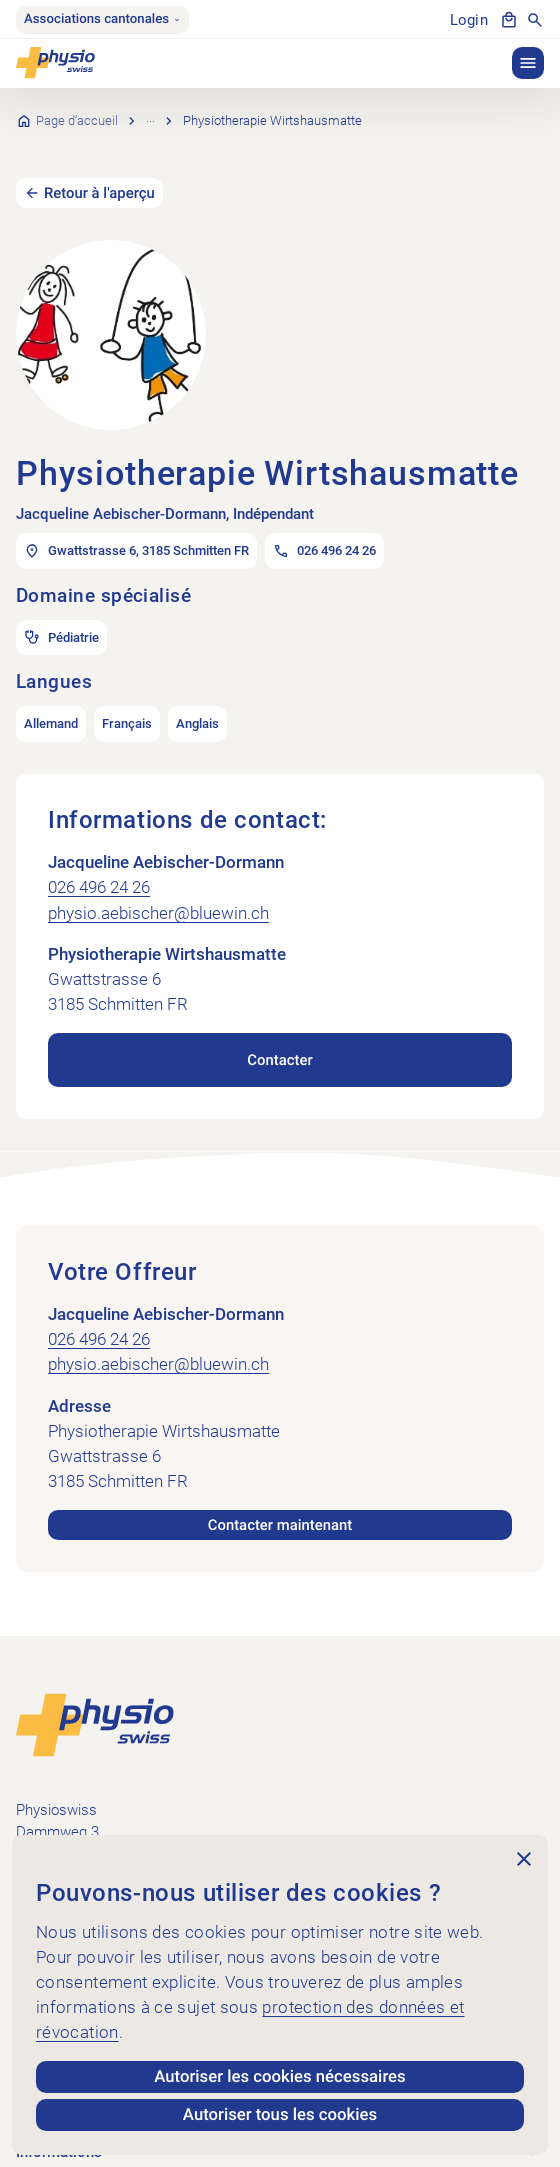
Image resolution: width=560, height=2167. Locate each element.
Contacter (279, 1031)
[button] (528, 63)
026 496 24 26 (99, 859)
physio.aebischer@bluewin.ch (158, 884)
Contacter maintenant (280, 1496)
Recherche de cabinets (211, 106)
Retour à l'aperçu (99, 164)
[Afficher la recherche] (535, 20)
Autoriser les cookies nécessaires (279, 2077)
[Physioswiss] (55, 63)
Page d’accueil (77, 106)
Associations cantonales (102, 19)
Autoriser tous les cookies (280, 2115)
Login (469, 20)
